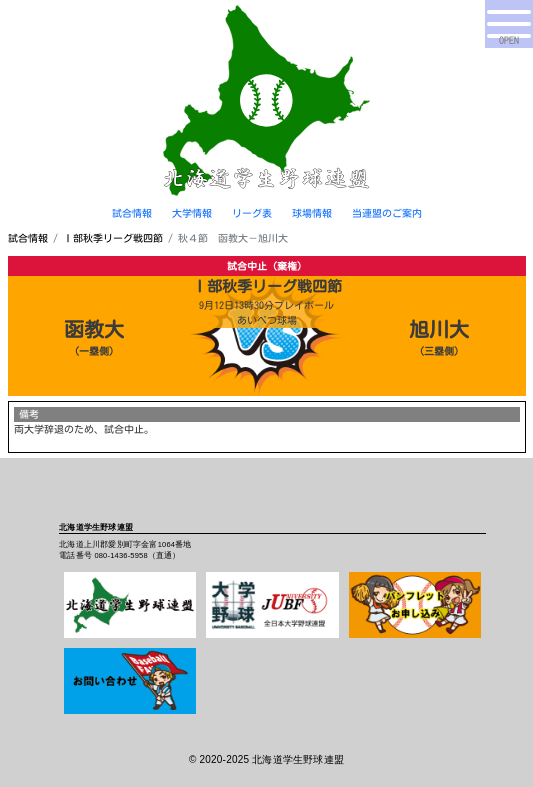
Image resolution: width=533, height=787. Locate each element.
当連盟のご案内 (387, 213)
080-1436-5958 (120, 555)
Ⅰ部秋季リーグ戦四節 (113, 238)
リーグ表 (252, 213)
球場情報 (312, 213)
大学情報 (192, 213)
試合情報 (132, 213)
